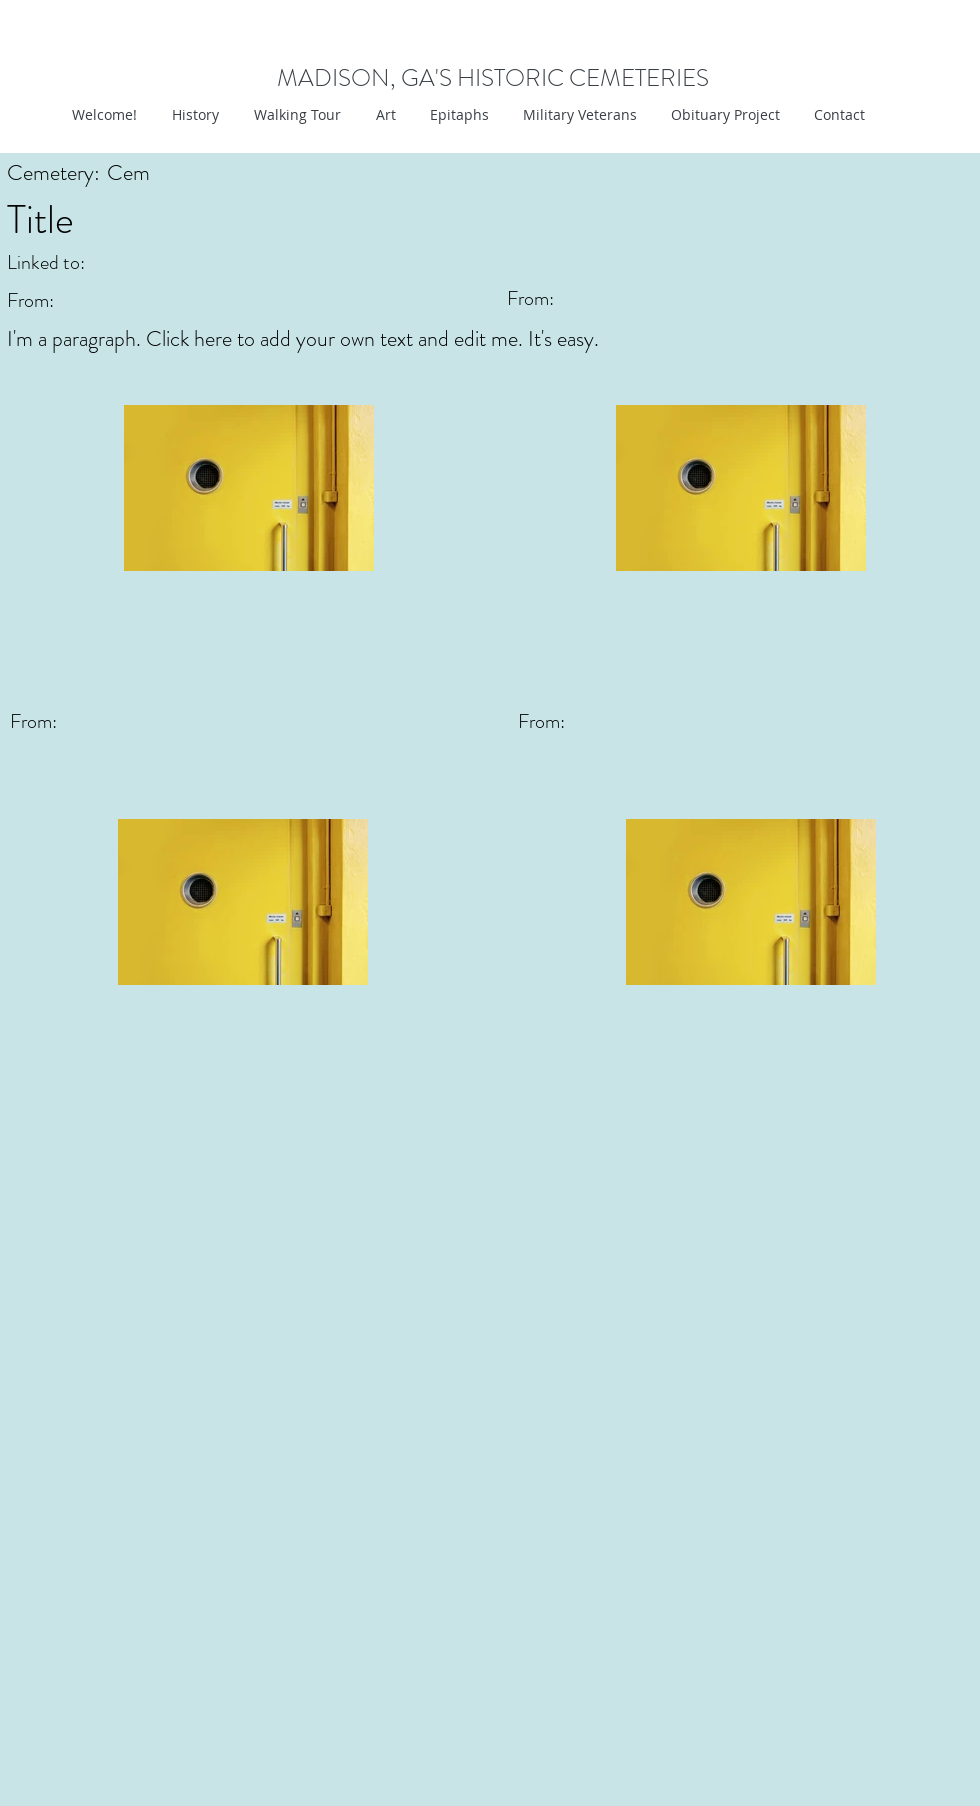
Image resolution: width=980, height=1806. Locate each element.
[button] (383, 115)
